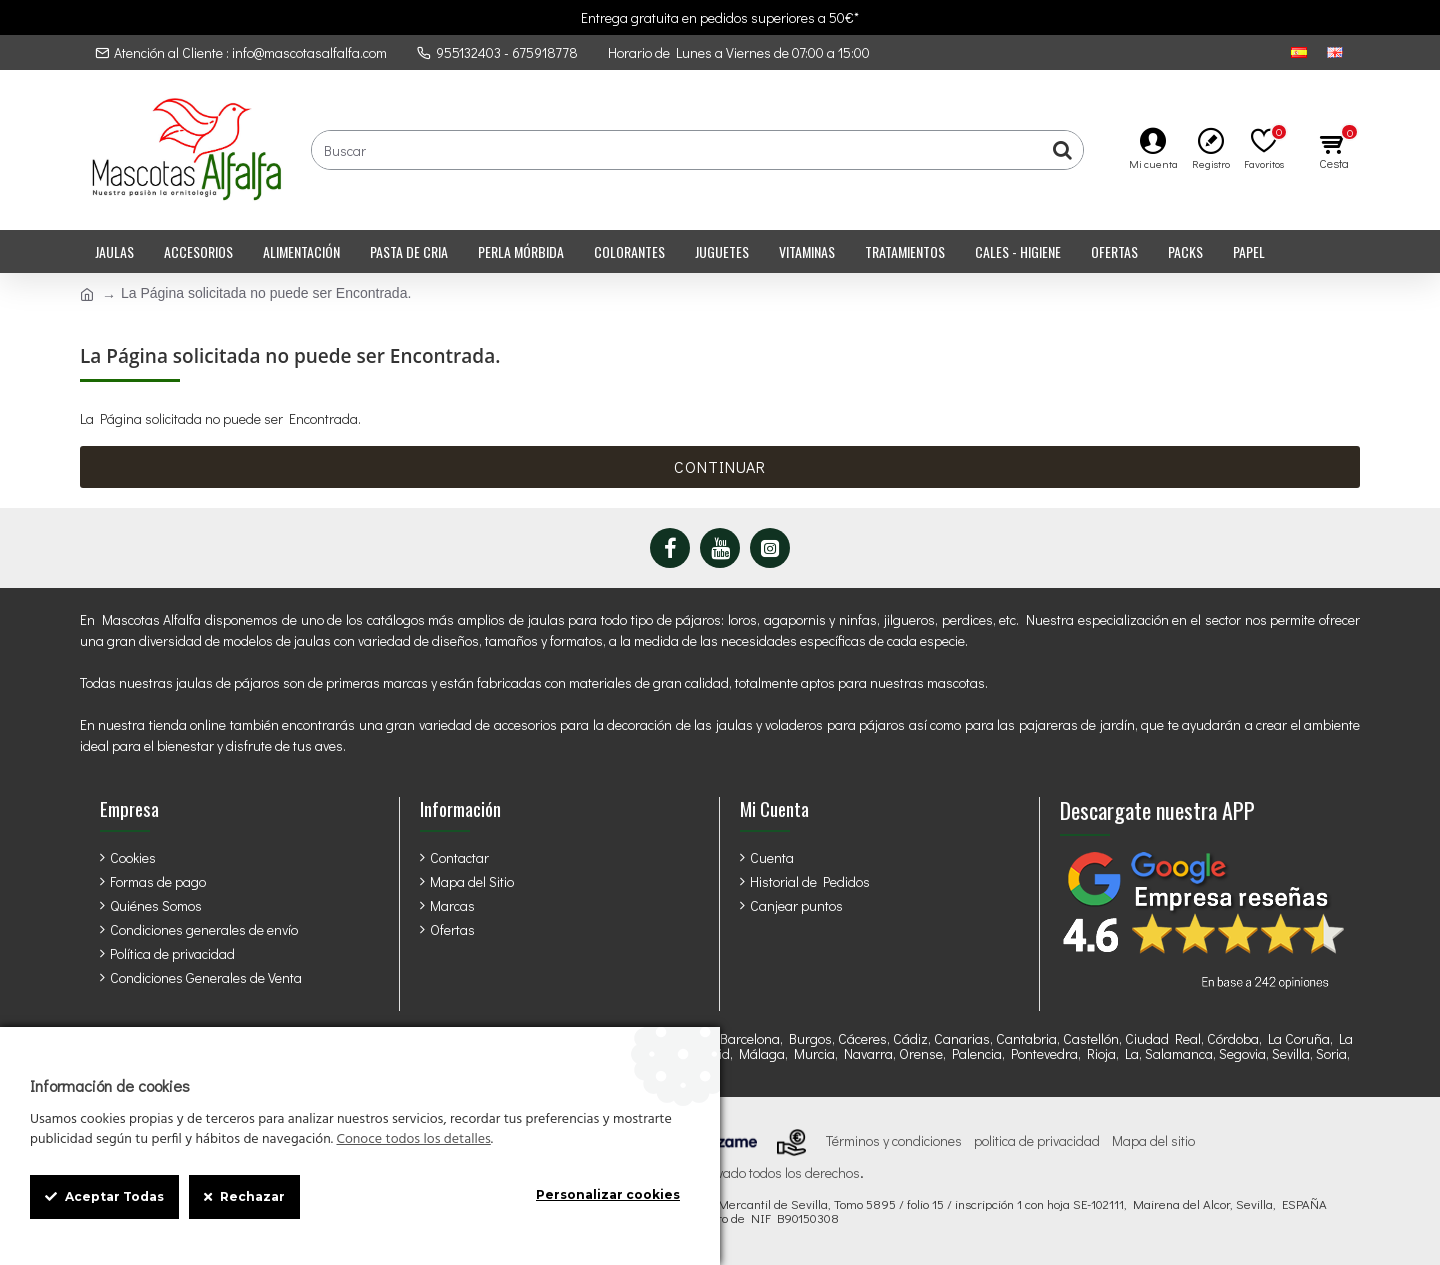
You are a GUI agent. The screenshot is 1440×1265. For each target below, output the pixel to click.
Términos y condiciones (894, 1141)
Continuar (720, 466)
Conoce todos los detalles (413, 1140)
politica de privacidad (1037, 1141)
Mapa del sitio (1153, 1141)
